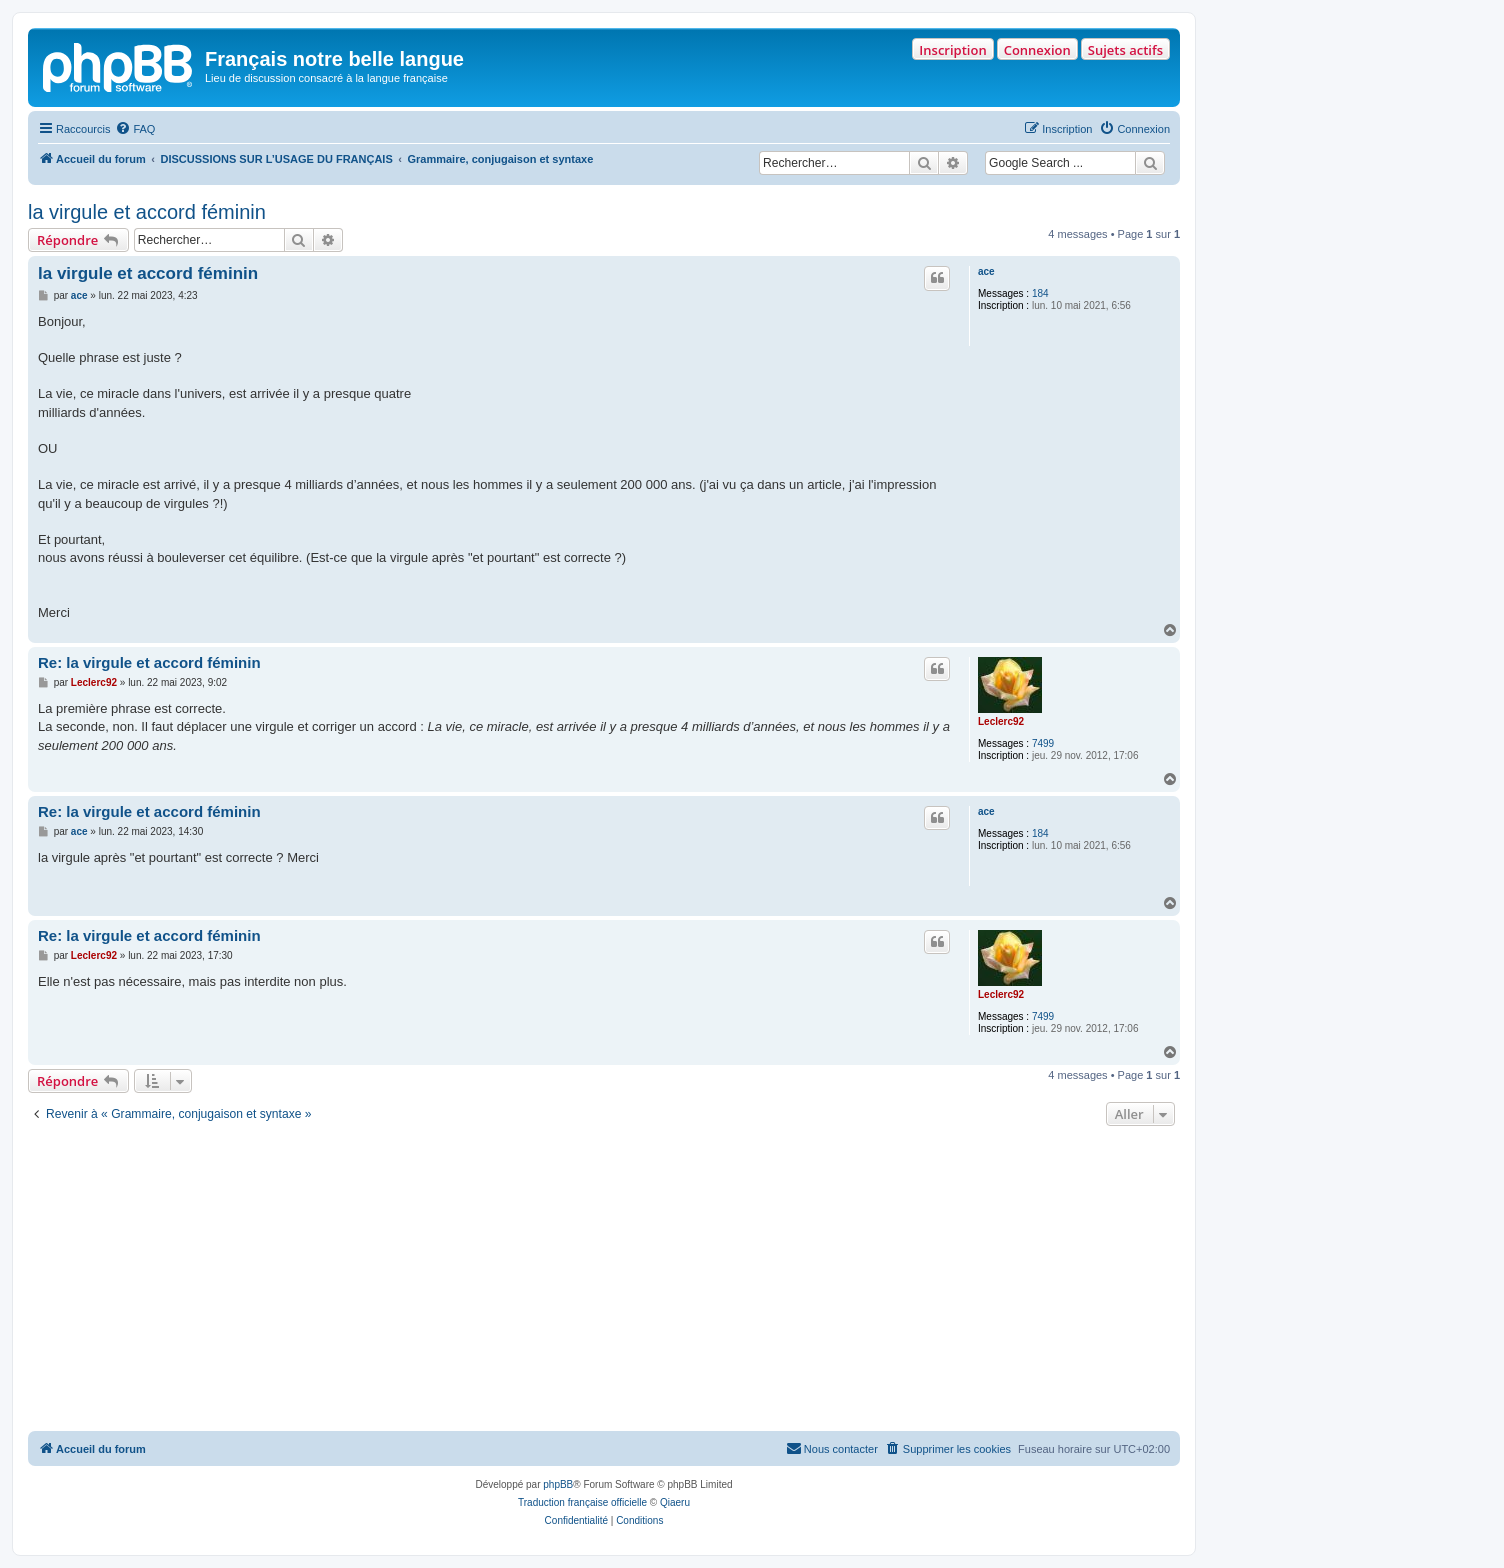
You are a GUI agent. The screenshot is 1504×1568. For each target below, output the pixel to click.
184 (1040, 293)
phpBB (558, 1484)
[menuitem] (135, 129)
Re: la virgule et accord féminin (149, 662)
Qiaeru (675, 1502)
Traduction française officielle (582, 1502)
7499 (1043, 743)
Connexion (1037, 50)
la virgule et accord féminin (147, 212)
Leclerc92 (1001, 721)
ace (986, 271)
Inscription (952, 50)
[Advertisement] (604, 1281)
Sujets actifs (1125, 50)
